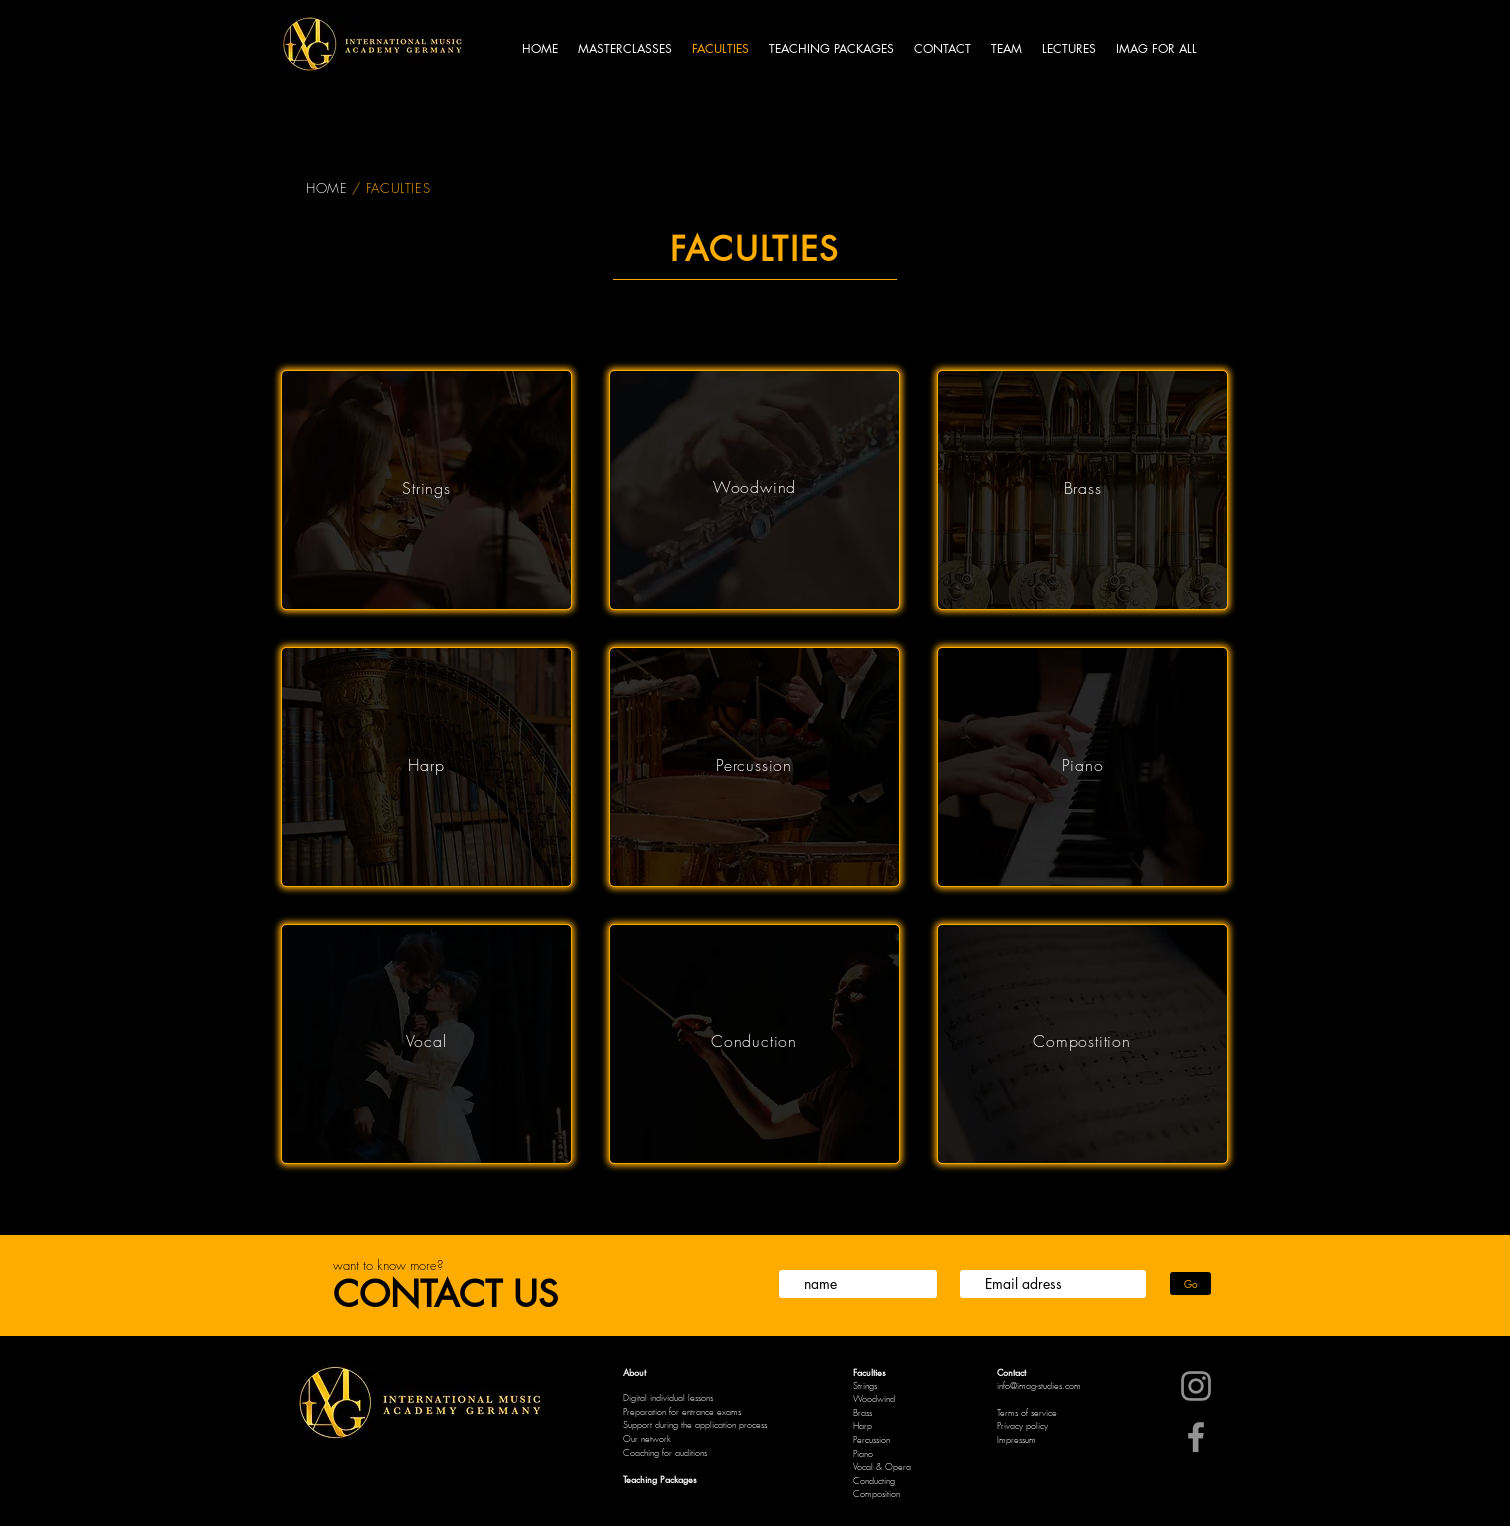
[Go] (1190, 1283)
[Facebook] (1196, 1437)
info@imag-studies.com (1039, 1386)
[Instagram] (1196, 1386)
